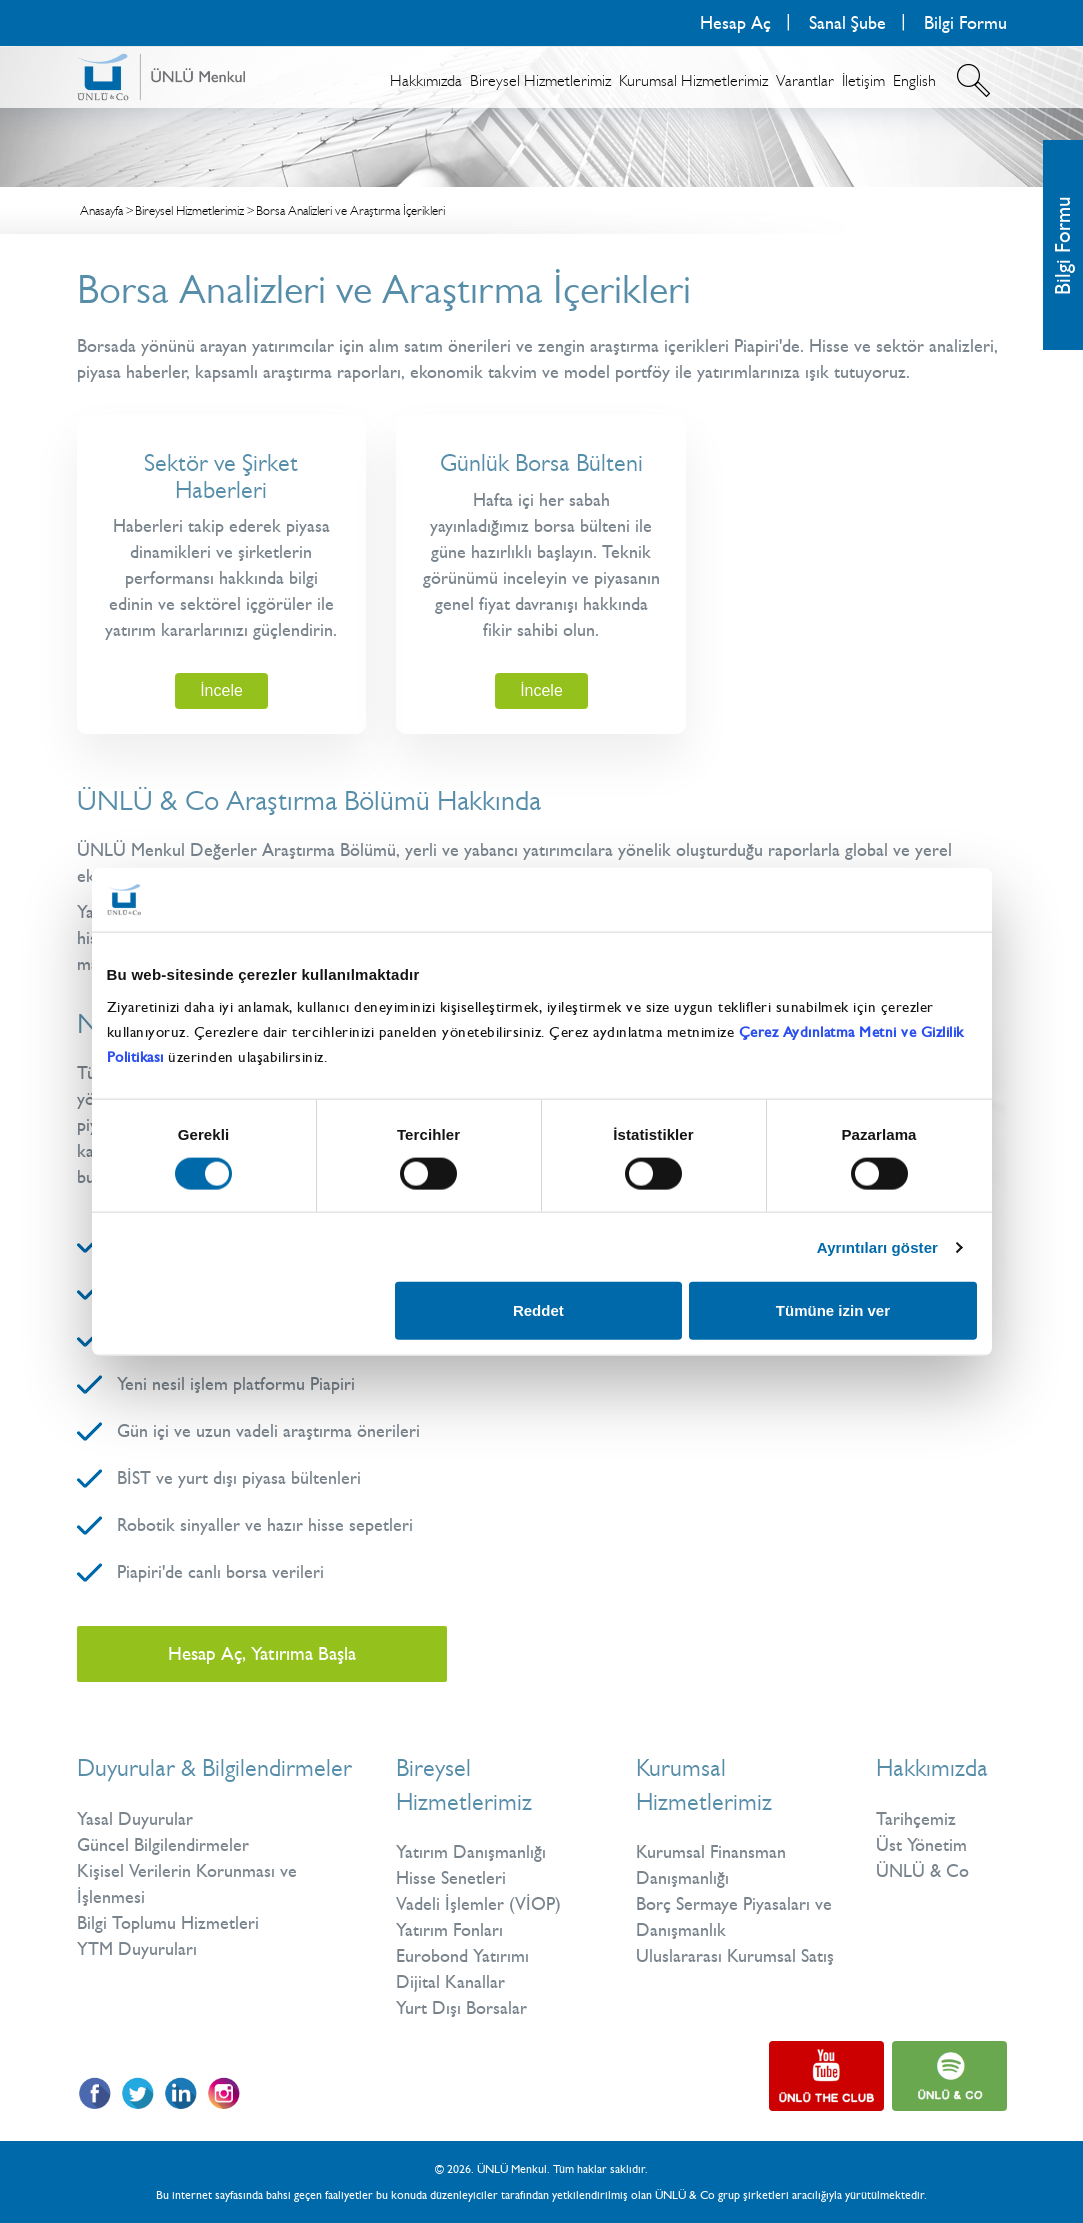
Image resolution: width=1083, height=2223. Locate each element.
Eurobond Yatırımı (462, 1956)
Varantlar (805, 80)
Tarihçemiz (916, 1819)
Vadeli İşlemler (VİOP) (478, 1904)
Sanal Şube (847, 23)
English (914, 80)
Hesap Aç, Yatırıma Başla (262, 1653)
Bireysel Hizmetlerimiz (540, 80)
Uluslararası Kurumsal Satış (735, 1956)
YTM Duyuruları (137, 1949)
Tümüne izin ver (833, 1310)
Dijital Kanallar (450, 1982)
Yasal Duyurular (135, 1819)
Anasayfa (101, 210)
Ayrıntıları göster (877, 1246)
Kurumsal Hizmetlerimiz (693, 80)
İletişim (863, 80)
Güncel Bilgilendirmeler (163, 1845)
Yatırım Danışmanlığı (471, 1852)
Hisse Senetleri (451, 1878)
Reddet (538, 1310)
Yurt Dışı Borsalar (461, 2008)
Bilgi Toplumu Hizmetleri (168, 1923)
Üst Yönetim (921, 1845)
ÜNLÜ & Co (922, 1871)
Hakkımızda (426, 80)
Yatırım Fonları (449, 1930)
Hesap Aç (735, 23)
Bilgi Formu (965, 23)
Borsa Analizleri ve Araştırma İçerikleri (350, 210)
